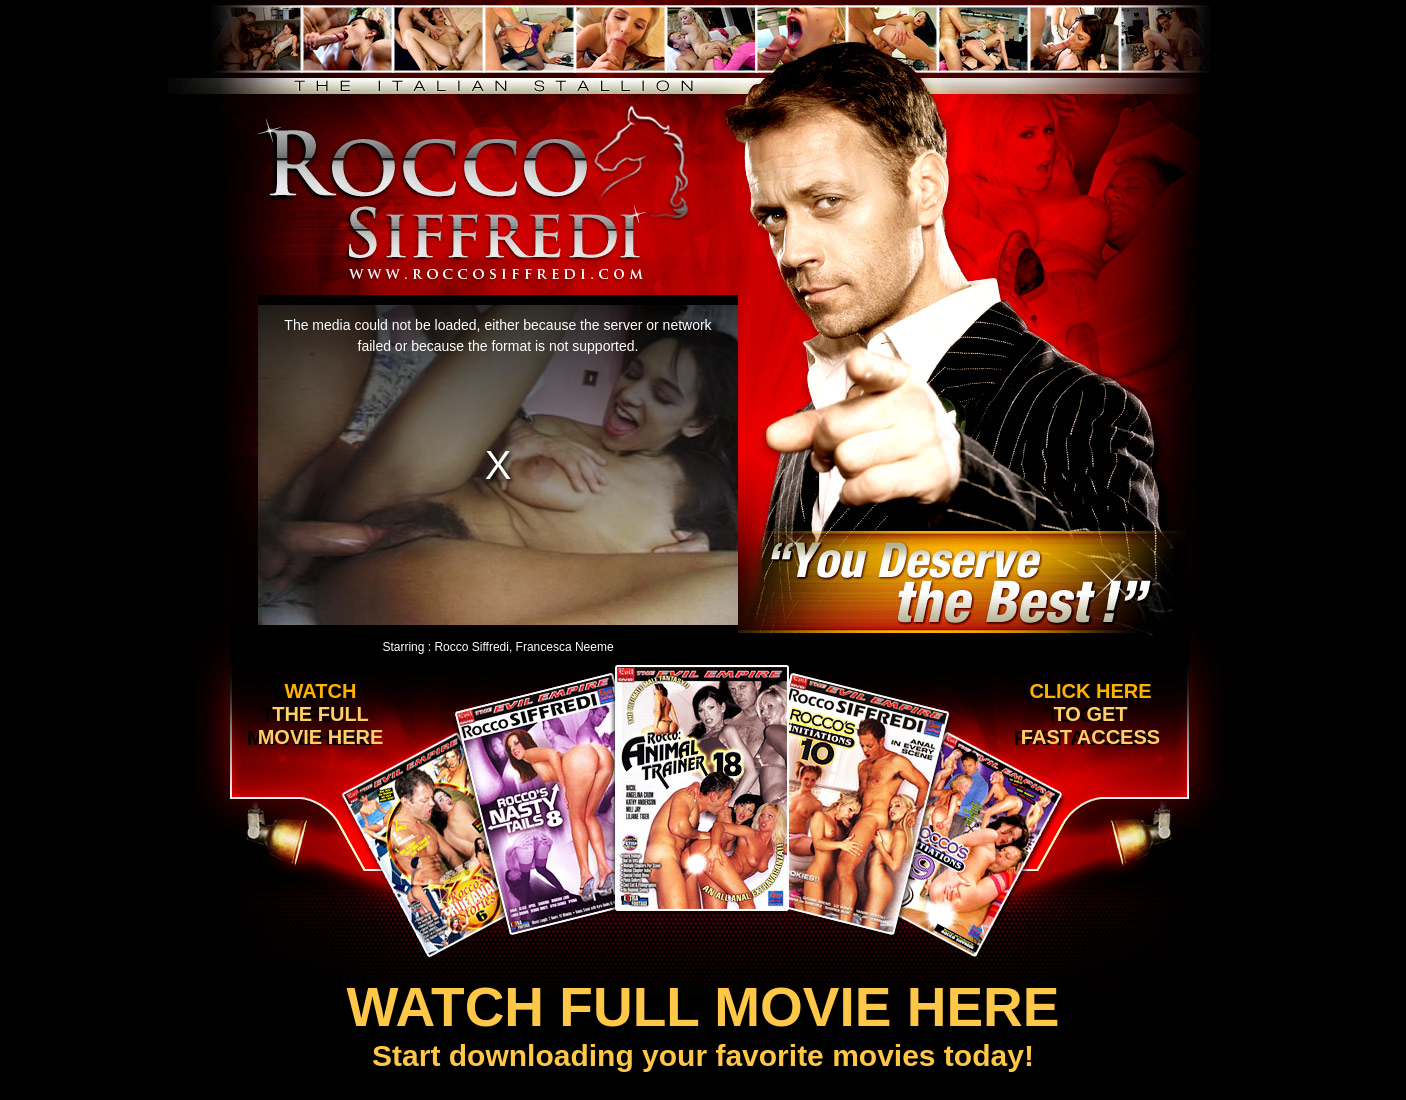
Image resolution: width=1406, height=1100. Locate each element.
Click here (1087, 714)
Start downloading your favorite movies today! (703, 1023)
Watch (315, 714)
